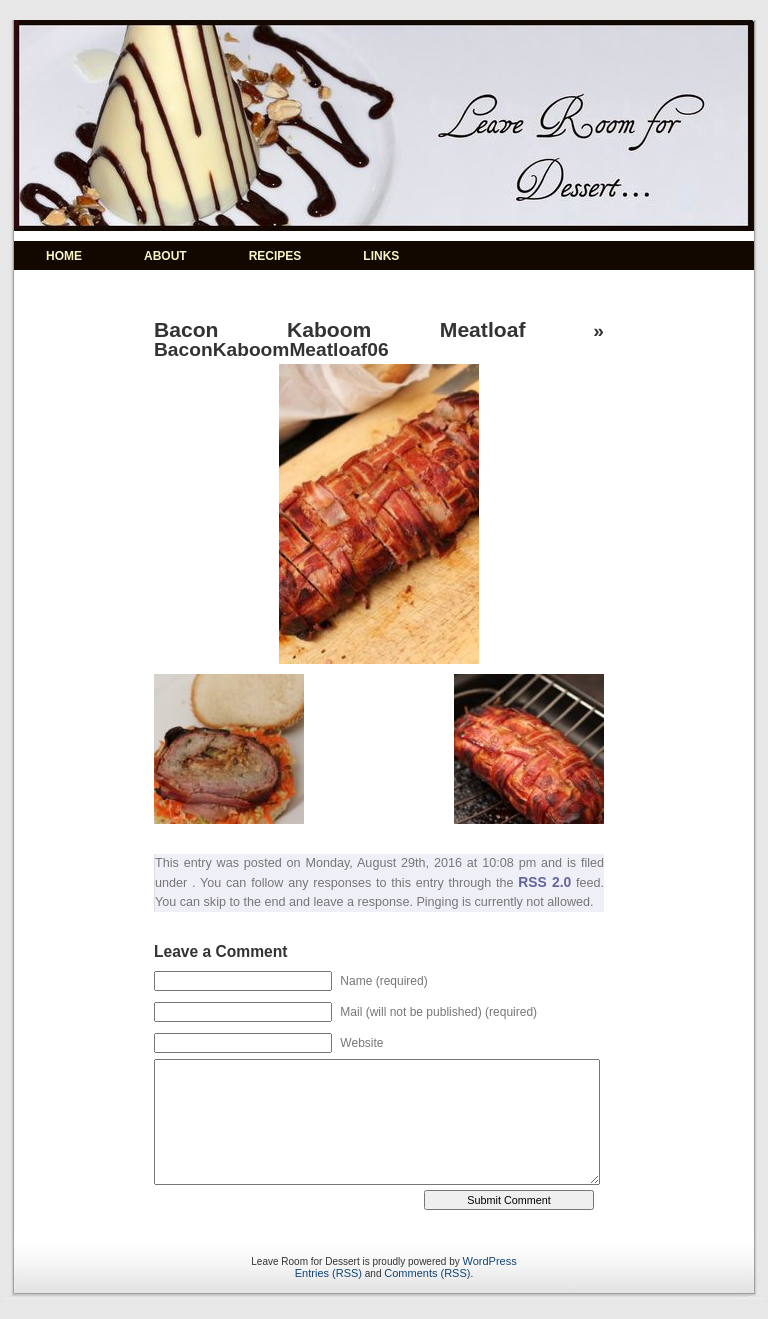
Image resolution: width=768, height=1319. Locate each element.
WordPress (490, 1261)
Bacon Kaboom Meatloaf (339, 329)
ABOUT (165, 256)
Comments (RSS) (427, 1273)
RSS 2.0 (544, 882)
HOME (64, 256)
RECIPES (275, 256)
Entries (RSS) (328, 1273)
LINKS (381, 256)
